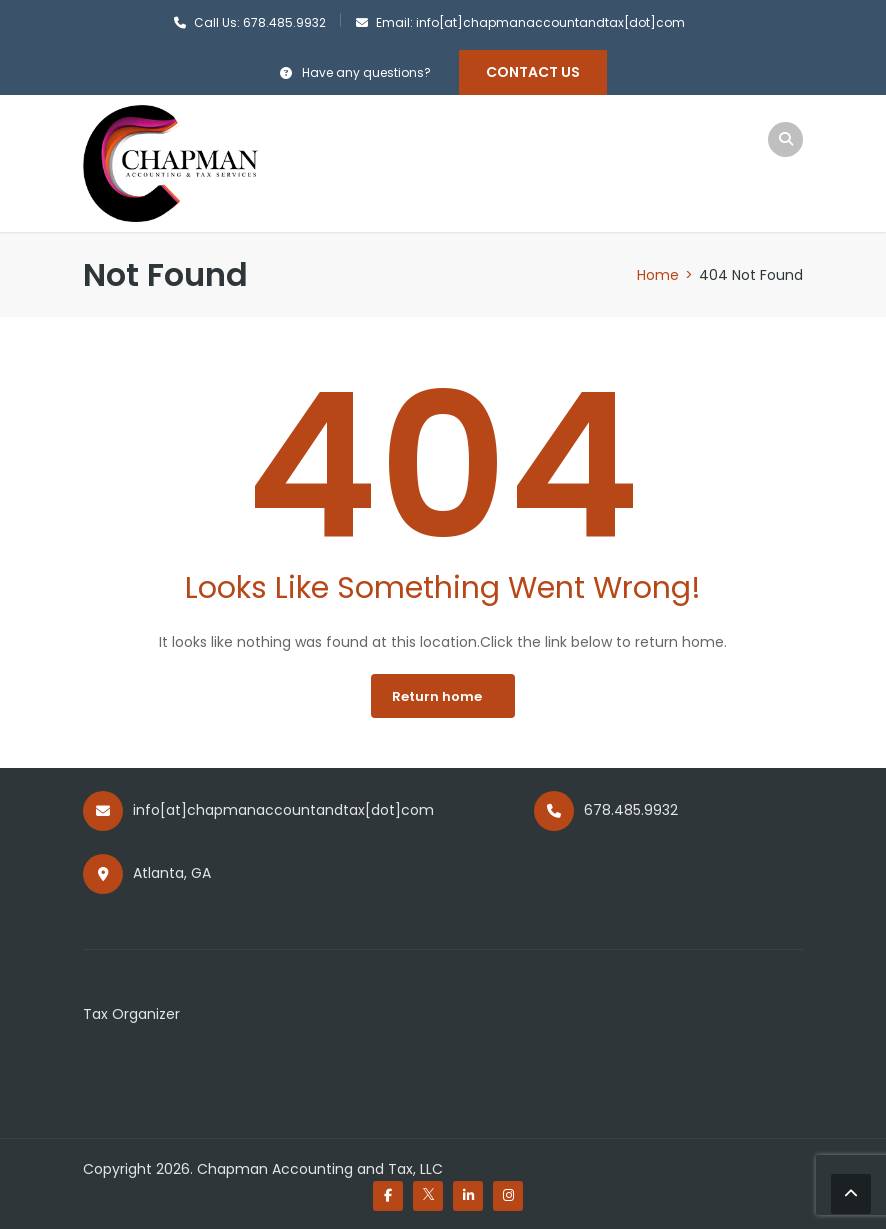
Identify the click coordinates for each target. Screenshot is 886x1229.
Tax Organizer (131, 1014)
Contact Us (533, 72)
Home (658, 275)
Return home (437, 696)
